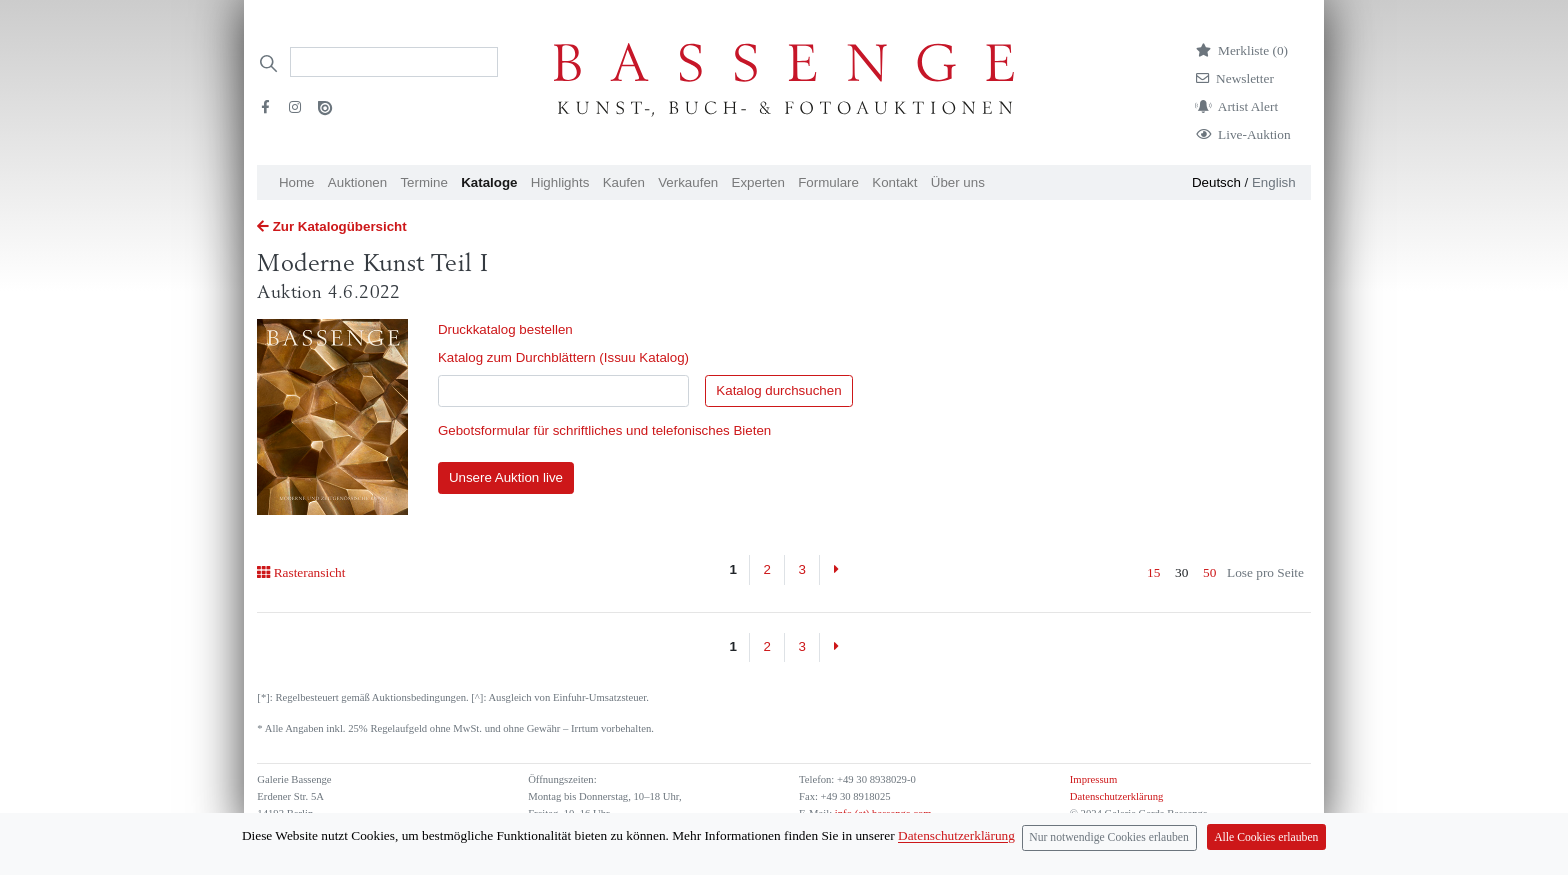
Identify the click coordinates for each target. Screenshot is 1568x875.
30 (1181, 572)
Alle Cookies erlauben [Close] (1266, 837)
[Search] (394, 62)
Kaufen (624, 182)
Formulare (828, 182)
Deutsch (1216, 182)
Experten (758, 182)
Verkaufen (688, 182)
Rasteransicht (301, 572)
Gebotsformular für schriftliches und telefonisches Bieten (604, 430)
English (1274, 182)
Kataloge (489, 182)
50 (1209, 572)
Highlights (560, 182)
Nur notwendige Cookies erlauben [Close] (1109, 837)
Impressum (1093, 779)
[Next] (835, 570)
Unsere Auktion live (506, 477)
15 (1153, 572)
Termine (423, 182)
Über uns (958, 182)
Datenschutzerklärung (1117, 796)
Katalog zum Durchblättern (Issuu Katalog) (563, 357)
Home (297, 182)
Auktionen (357, 182)
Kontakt (894, 182)
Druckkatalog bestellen (505, 329)
